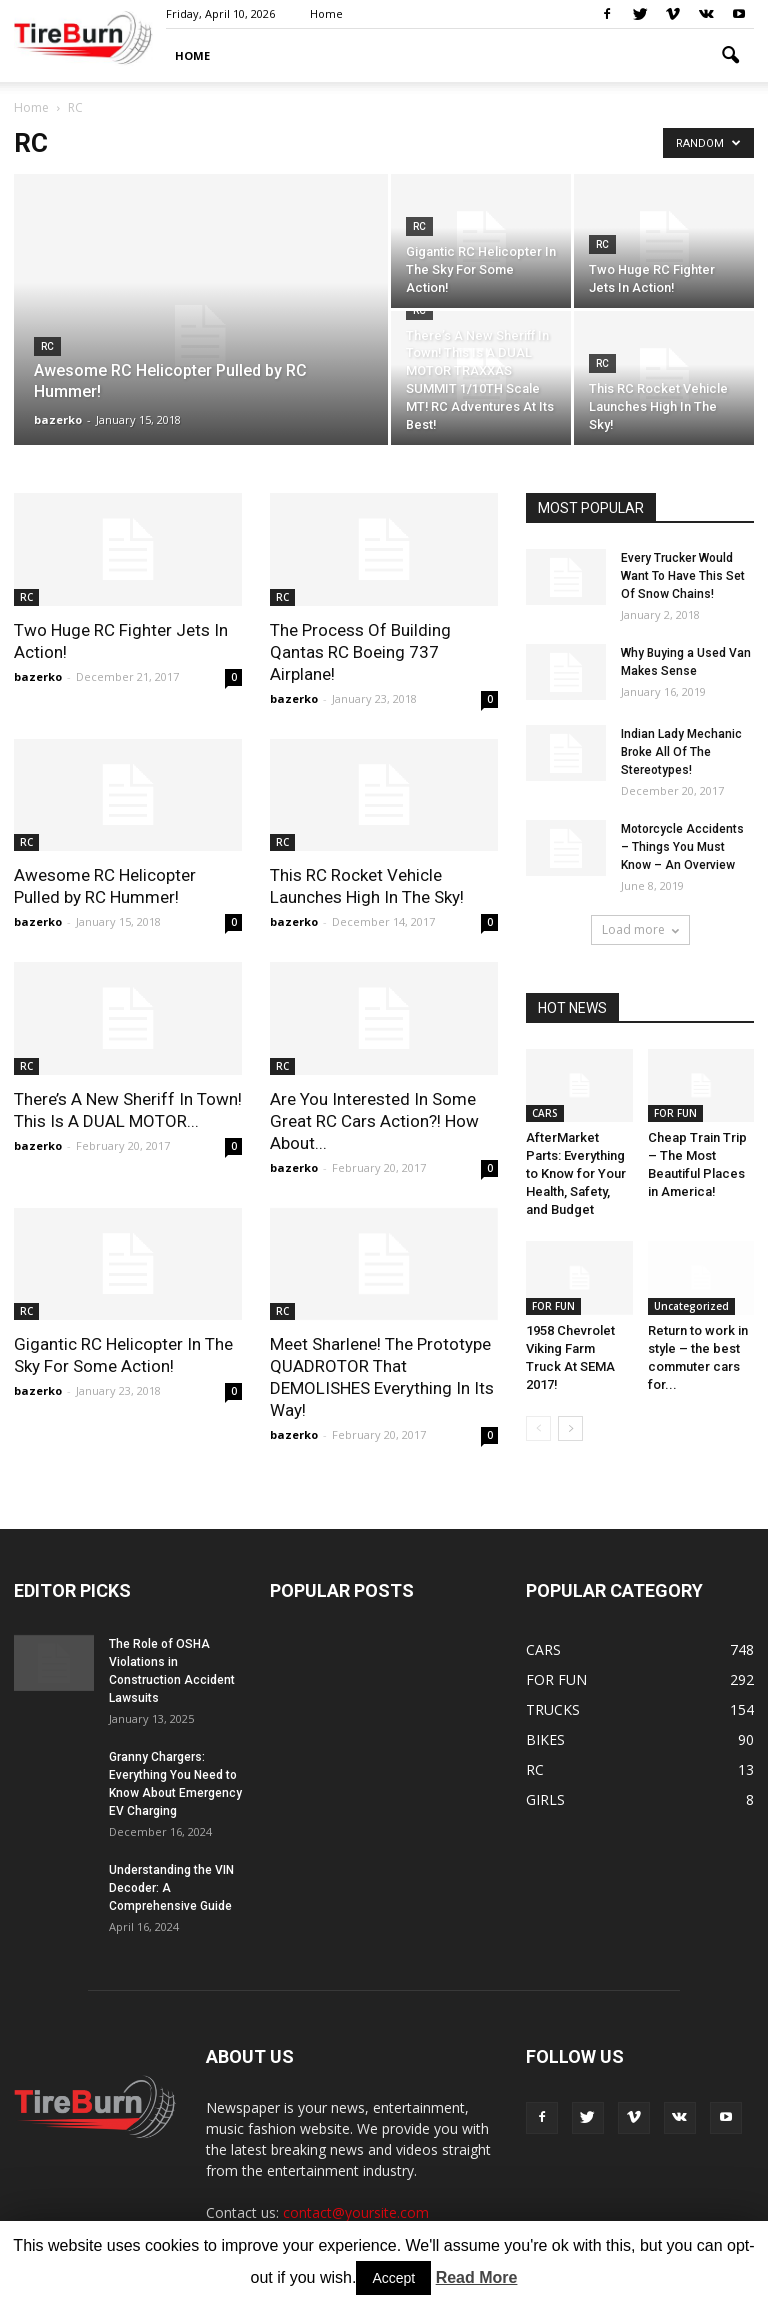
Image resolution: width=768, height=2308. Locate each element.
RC (47, 346)
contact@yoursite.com (356, 2212)
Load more (640, 929)
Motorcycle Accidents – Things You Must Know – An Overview (682, 847)
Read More (477, 2277)
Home (326, 13)
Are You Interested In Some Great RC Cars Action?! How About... (374, 1121)
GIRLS (545, 1799)
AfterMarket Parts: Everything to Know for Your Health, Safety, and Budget (576, 1173)
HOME (192, 55)
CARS (545, 1113)
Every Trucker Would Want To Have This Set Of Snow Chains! (683, 576)
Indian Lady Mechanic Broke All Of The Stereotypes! (681, 752)
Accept (393, 2278)
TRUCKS (553, 1709)
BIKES (545, 1739)
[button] (730, 56)
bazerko (58, 419)
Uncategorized (691, 1306)
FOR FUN (675, 1113)
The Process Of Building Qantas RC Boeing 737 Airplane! (360, 652)
